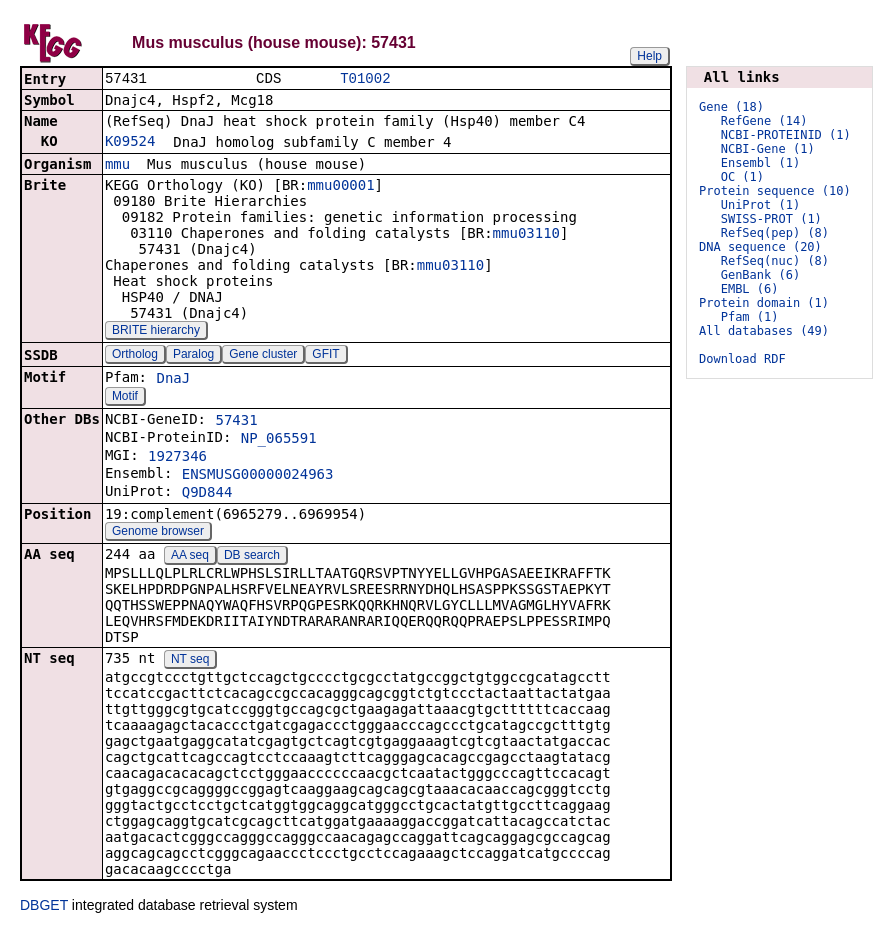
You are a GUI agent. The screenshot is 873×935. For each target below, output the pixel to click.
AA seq (190, 557)
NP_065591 (279, 440)
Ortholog (135, 356)
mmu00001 (340, 187)
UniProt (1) (760, 205)
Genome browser (158, 533)
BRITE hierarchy (156, 332)
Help (649, 56)
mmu (117, 166)
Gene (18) (731, 107)
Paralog (193, 356)
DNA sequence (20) (760, 247)
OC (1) (742, 177)
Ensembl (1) (760, 163)
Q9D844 (207, 494)
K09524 (130, 143)
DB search (252, 557)
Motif (125, 398)
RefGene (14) (764, 121)
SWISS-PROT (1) (771, 219)
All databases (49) (764, 331)
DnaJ (173, 380)
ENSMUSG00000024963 (258, 476)
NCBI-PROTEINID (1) (786, 135)
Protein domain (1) (764, 303)
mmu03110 (526, 235)
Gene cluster (263, 356)
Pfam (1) (750, 317)
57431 (236, 422)
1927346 (177, 458)
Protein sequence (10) (775, 191)
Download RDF (742, 359)
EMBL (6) (750, 289)
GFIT (325, 356)
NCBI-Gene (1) (768, 149)
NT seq (190, 661)
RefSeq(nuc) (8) (775, 261)
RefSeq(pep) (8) (775, 233)
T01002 (365, 79)
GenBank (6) (760, 275)
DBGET (44, 907)
